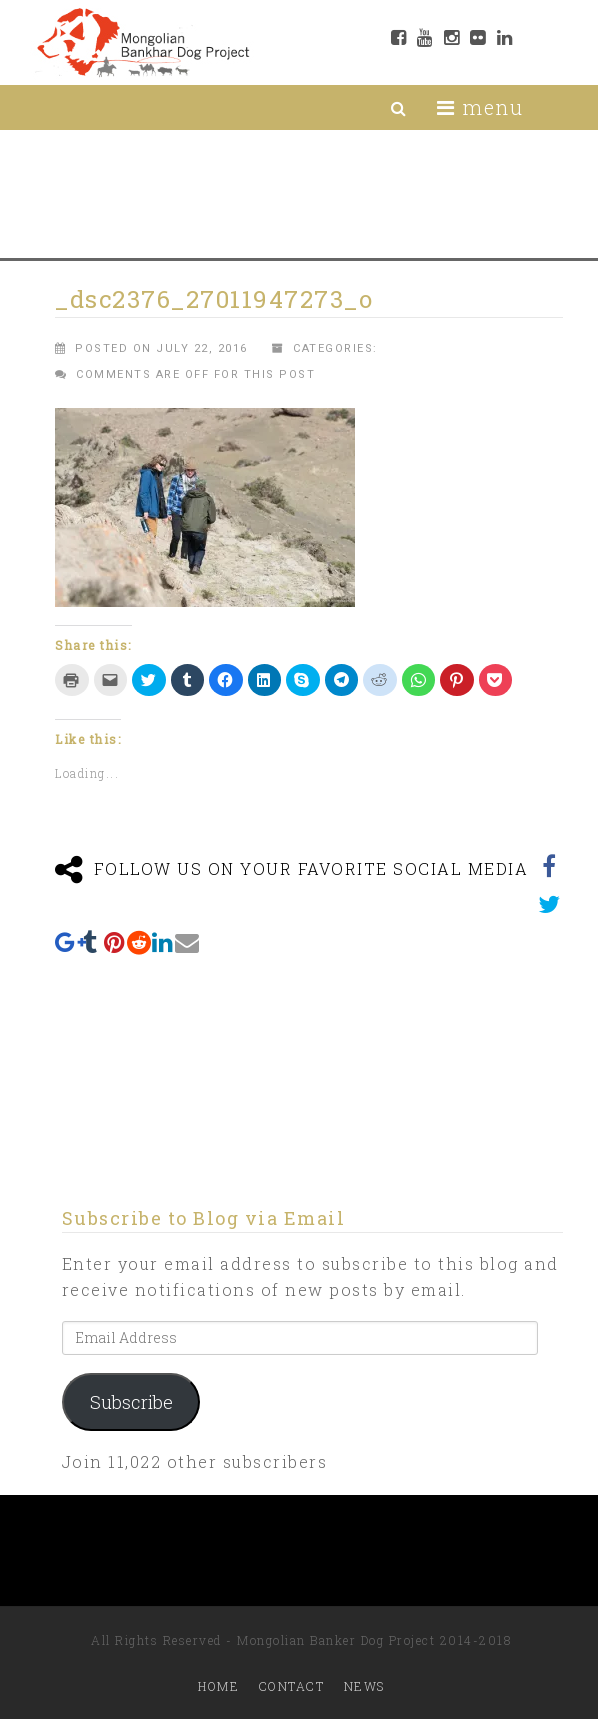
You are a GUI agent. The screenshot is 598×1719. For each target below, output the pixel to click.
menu (480, 107)
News (364, 1686)
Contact (292, 1686)
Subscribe (131, 1402)
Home (218, 1686)
